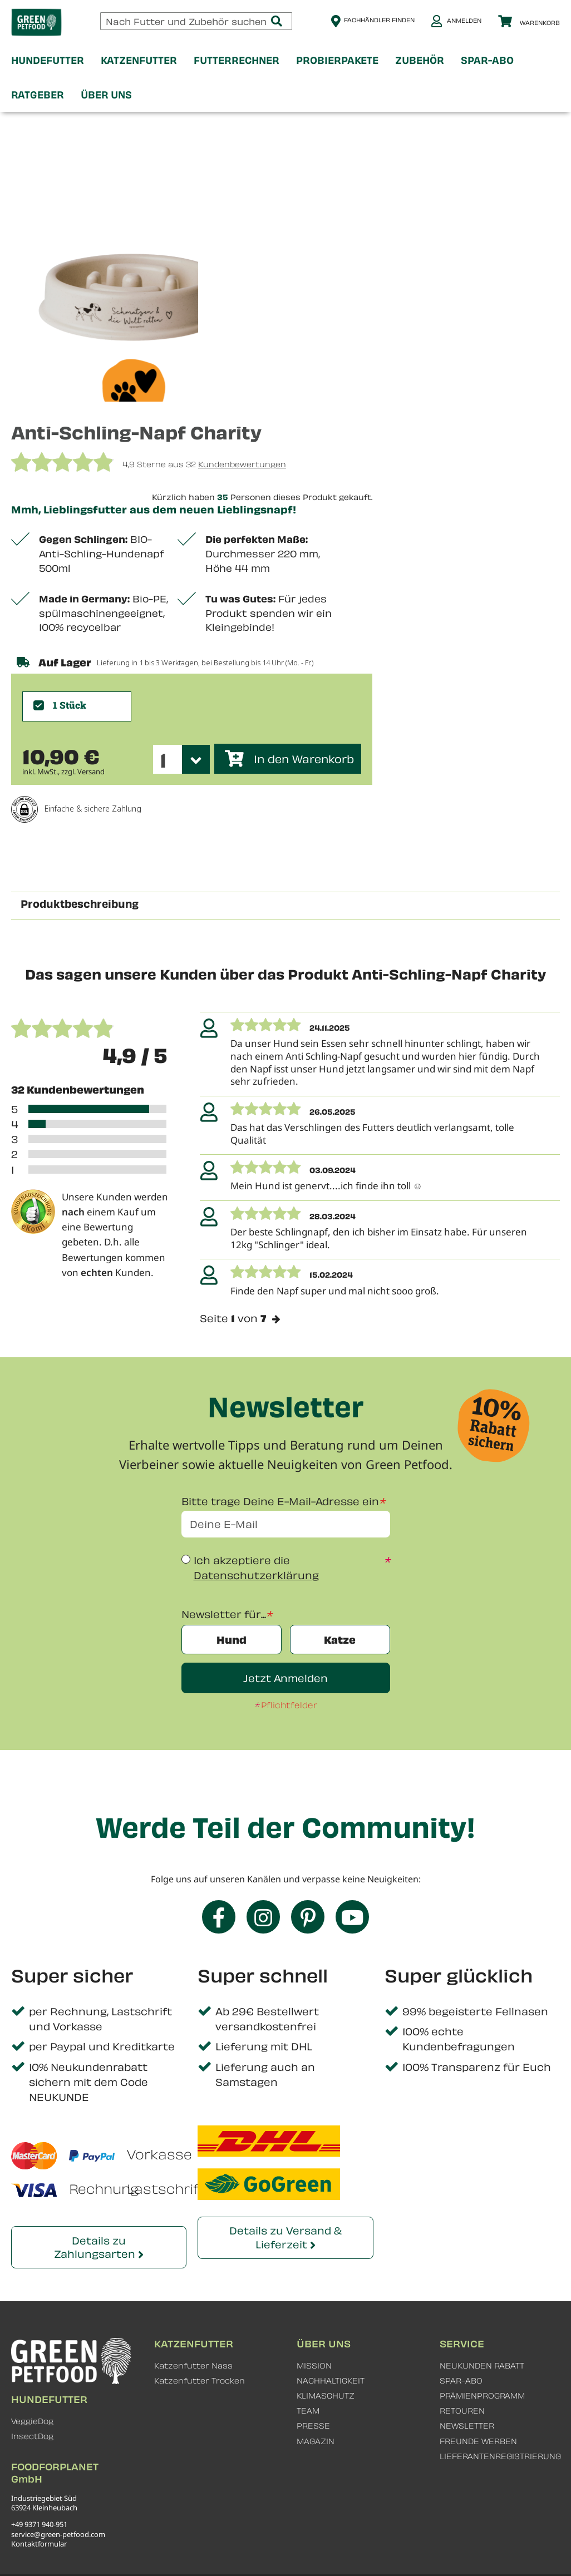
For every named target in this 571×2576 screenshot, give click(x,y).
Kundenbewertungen (242, 464)
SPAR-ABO (461, 2380)
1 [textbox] (163, 759)
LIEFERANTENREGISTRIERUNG (500, 2456)
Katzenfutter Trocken (199, 2380)
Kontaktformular (39, 2544)
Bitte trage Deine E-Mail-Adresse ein (280, 1501)
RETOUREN (462, 2411)
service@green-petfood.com (58, 2534)
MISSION (314, 2365)
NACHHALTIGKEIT (331, 2380)
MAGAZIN (315, 2441)
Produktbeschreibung (80, 903)
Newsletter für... (223, 1614)
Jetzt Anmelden (285, 1678)
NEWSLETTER (467, 2426)
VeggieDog (32, 2421)
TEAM (308, 2411)
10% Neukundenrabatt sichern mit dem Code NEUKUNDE (88, 2081)
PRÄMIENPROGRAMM (482, 2395)
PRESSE (313, 2426)
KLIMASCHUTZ (326, 2395)
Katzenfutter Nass (193, 2365)
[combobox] (196, 21)
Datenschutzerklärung (256, 1575)
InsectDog (32, 2436)
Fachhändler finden (379, 20)
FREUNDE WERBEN (478, 2441)
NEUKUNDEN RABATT (482, 2365)
